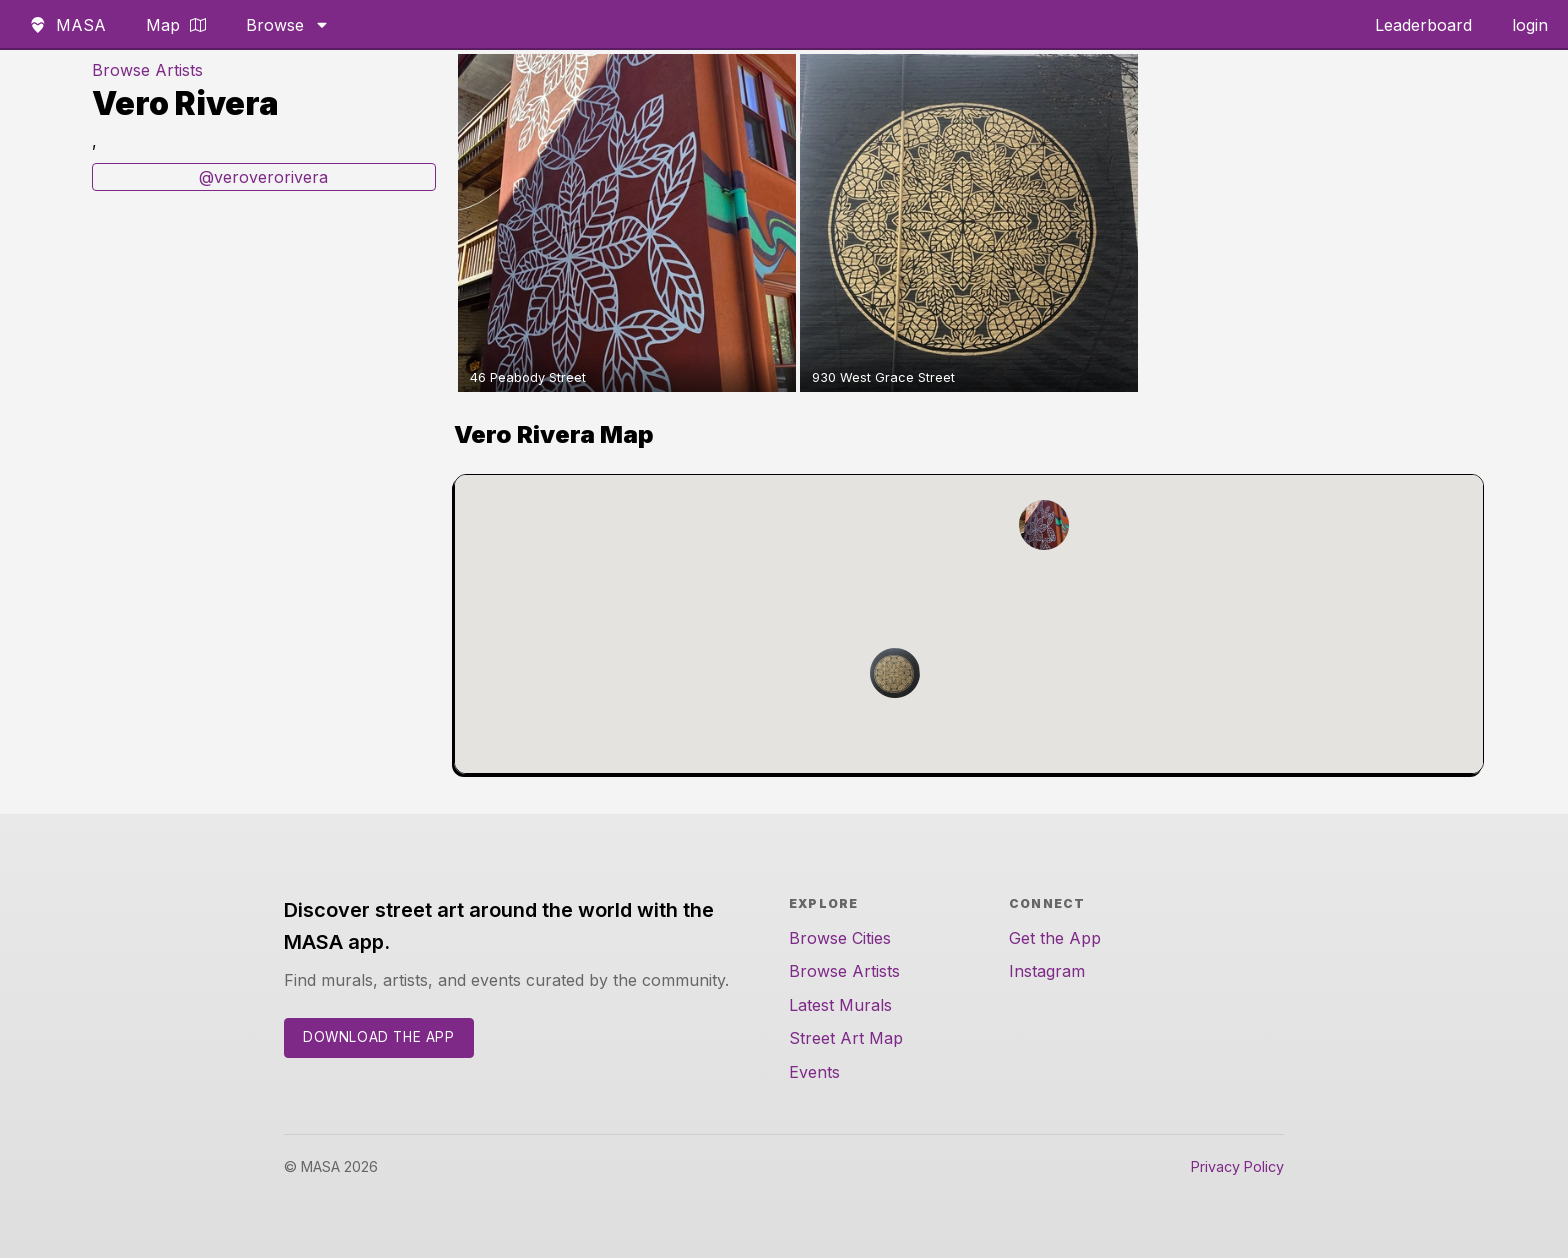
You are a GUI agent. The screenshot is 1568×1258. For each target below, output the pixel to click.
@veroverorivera (263, 177)
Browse (288, 25)
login (1530, 25)
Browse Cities (840, 938)
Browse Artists (147, 70)
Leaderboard (1423, 25)
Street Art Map (846, 1038)
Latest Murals (840, 1005)
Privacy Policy (1237, 1166)
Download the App (379, 1037)
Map (176, 25)
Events (814, 1072)
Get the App (1055, 938)
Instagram (1047, 971)
